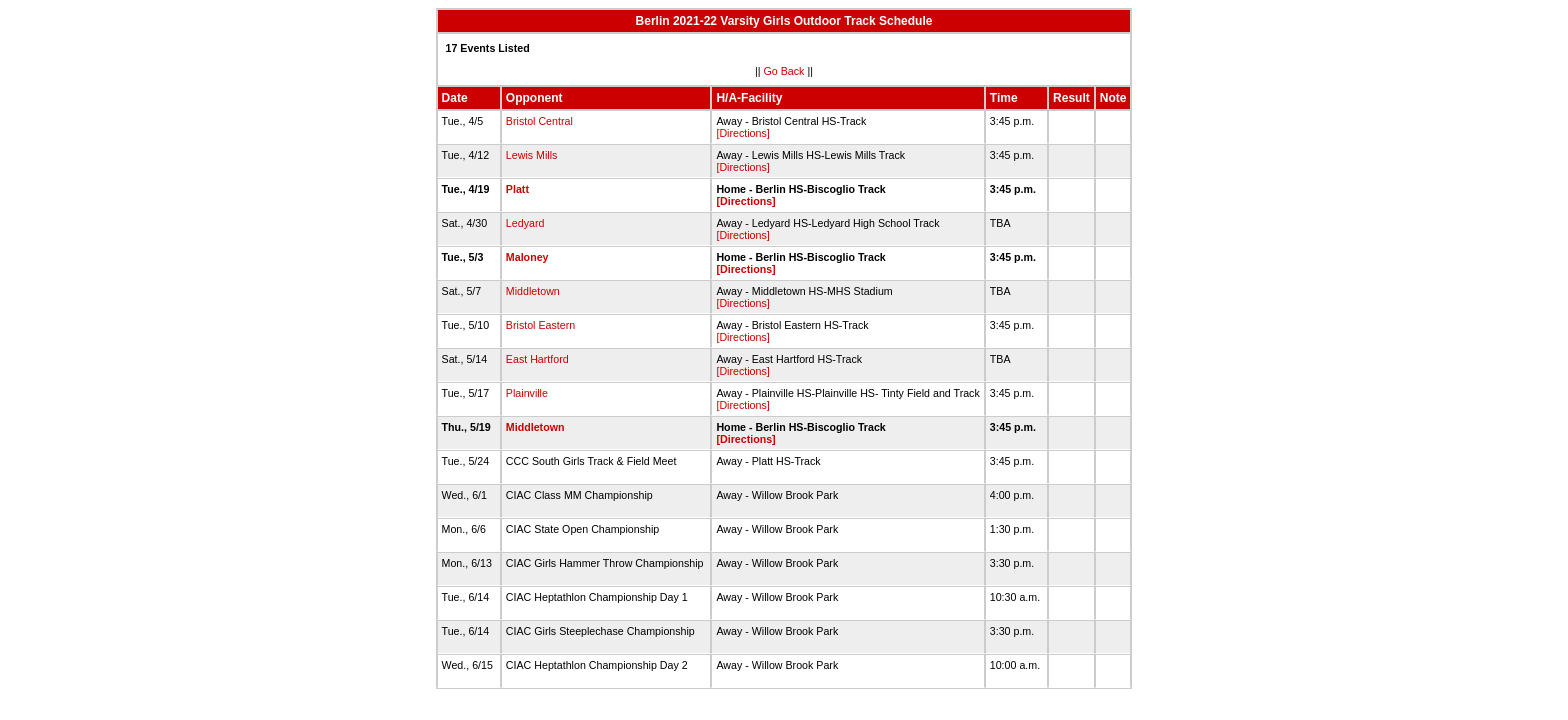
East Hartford (537, 359)
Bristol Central (539, 121)
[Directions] (742, 133)
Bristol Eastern (540, 325)
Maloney (527, 257)
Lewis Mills (532, 155)
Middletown (533, 291)
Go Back (784, 71)
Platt (517, 189)
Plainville (527, 393)
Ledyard (525, 223)
